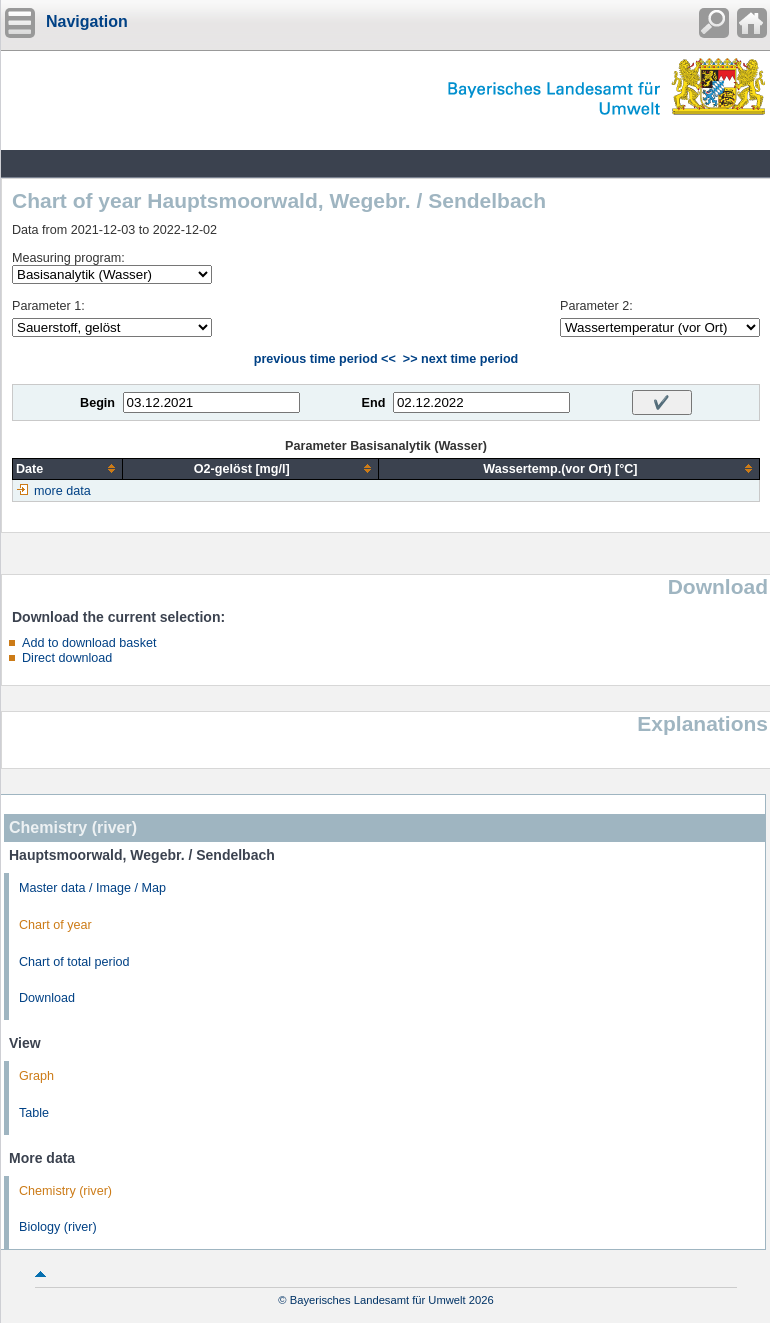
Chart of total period (74, 962)
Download (47, 998)
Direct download (67, 658)
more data (62, 491)
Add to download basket (89, 643)
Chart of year (55, 925)
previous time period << (325, 359)
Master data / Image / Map (92, 888)
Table (34, 1113)
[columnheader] (68, 468)
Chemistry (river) (65, 1191)
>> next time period (460, 359)
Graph (36, 1076)
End (374, 403)
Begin (97, 403)
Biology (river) (58, 1227)
